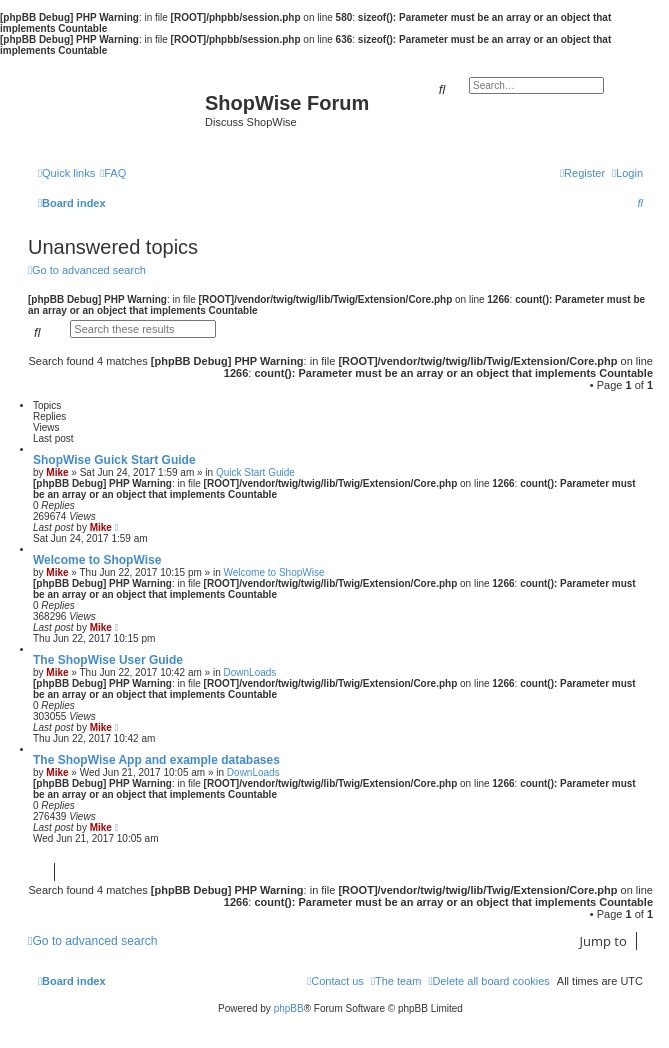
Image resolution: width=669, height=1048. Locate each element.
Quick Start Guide (255, 472)
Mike (57, 472)
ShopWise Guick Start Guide (114, 460)
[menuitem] (113, 173)
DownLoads (250, 672)
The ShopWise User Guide (108, 660)
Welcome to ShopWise (97, 560)
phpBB (289, 1008)
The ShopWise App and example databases (156, 760)
